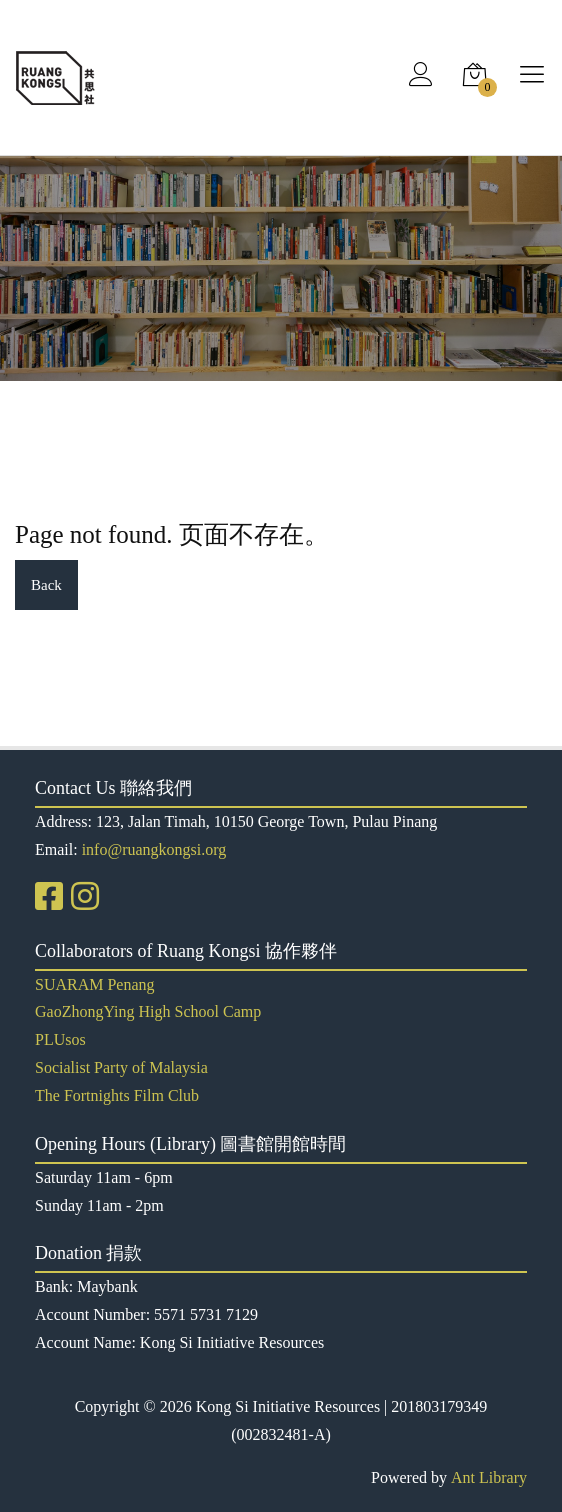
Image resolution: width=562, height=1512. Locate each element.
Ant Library (489, 1477)
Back (46, 585)
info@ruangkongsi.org (154, 849)
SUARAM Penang (95, 984)
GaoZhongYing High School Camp (148, 1011)
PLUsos (60, 1039)
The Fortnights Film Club (117, 1095)
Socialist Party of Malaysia (121, 1067)
